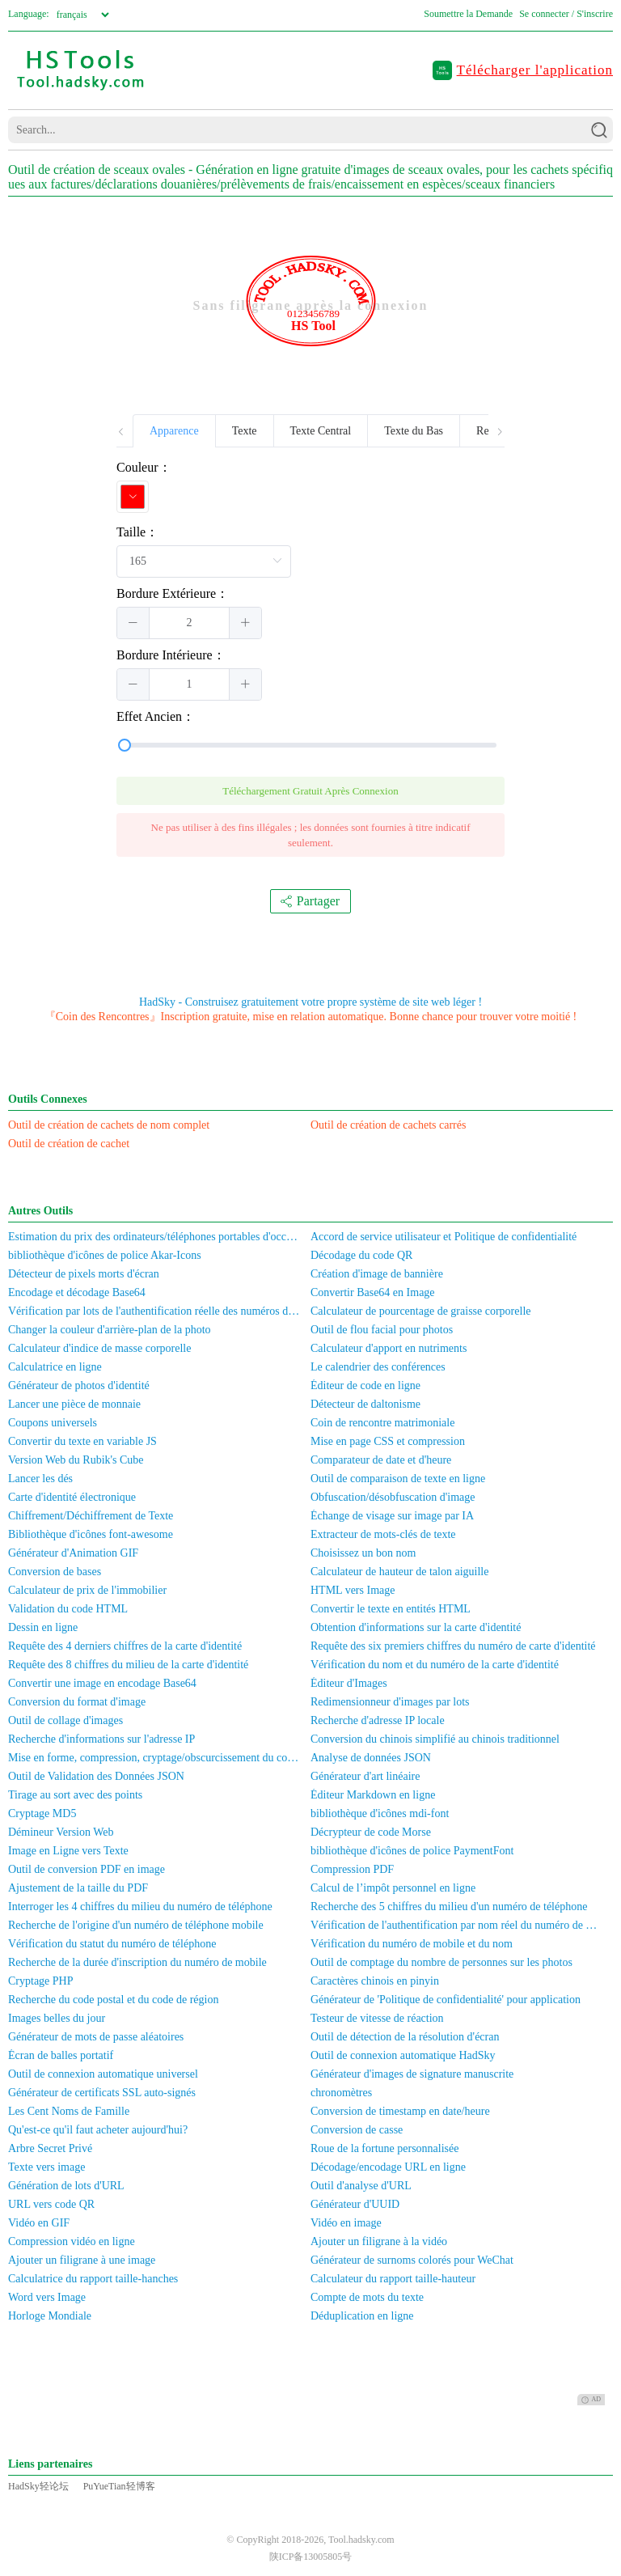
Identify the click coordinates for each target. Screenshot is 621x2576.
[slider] (310, 745)
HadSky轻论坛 (38, 2486)
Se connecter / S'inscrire (566, 13)
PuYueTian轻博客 (119, 2486)
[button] (133, 623)
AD (591, 2400)
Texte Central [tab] (321, 431)
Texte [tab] (244, 431)
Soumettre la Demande (468, 13)
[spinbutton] (189, 623)
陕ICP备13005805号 (311, 2556)
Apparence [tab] (174, 431)
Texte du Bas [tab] (413, 431)
